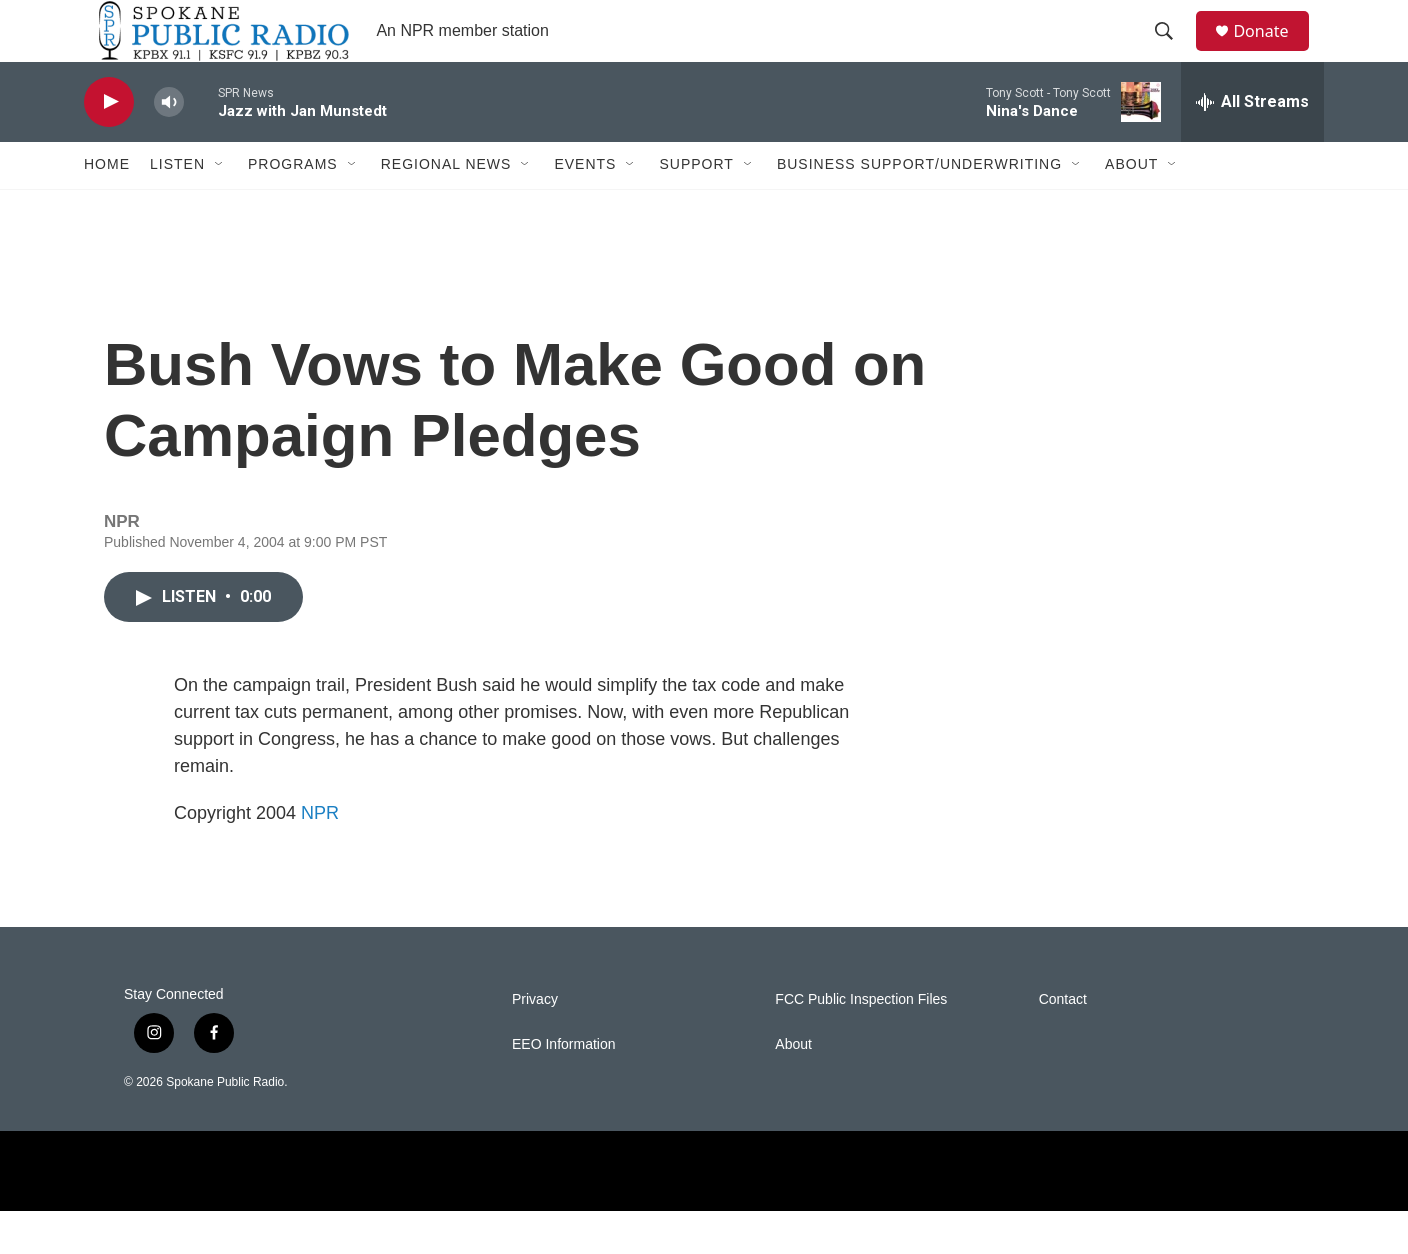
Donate (1273, 52)
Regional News (446, 208)
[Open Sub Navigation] (220, 208)
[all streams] (1252, 145)
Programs (293, 208)
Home (107, 208)
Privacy (535, 1042)
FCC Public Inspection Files (861, 1042)
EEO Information (564, 1087)
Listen (177, 208)
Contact (1063, 1042)
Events (585, 208)
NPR (320, 856)
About (1131, 208)
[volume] (169, 145)
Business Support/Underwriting (919, 208)
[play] (109, 145)
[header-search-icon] (1173, 53)
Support (696, 208)
